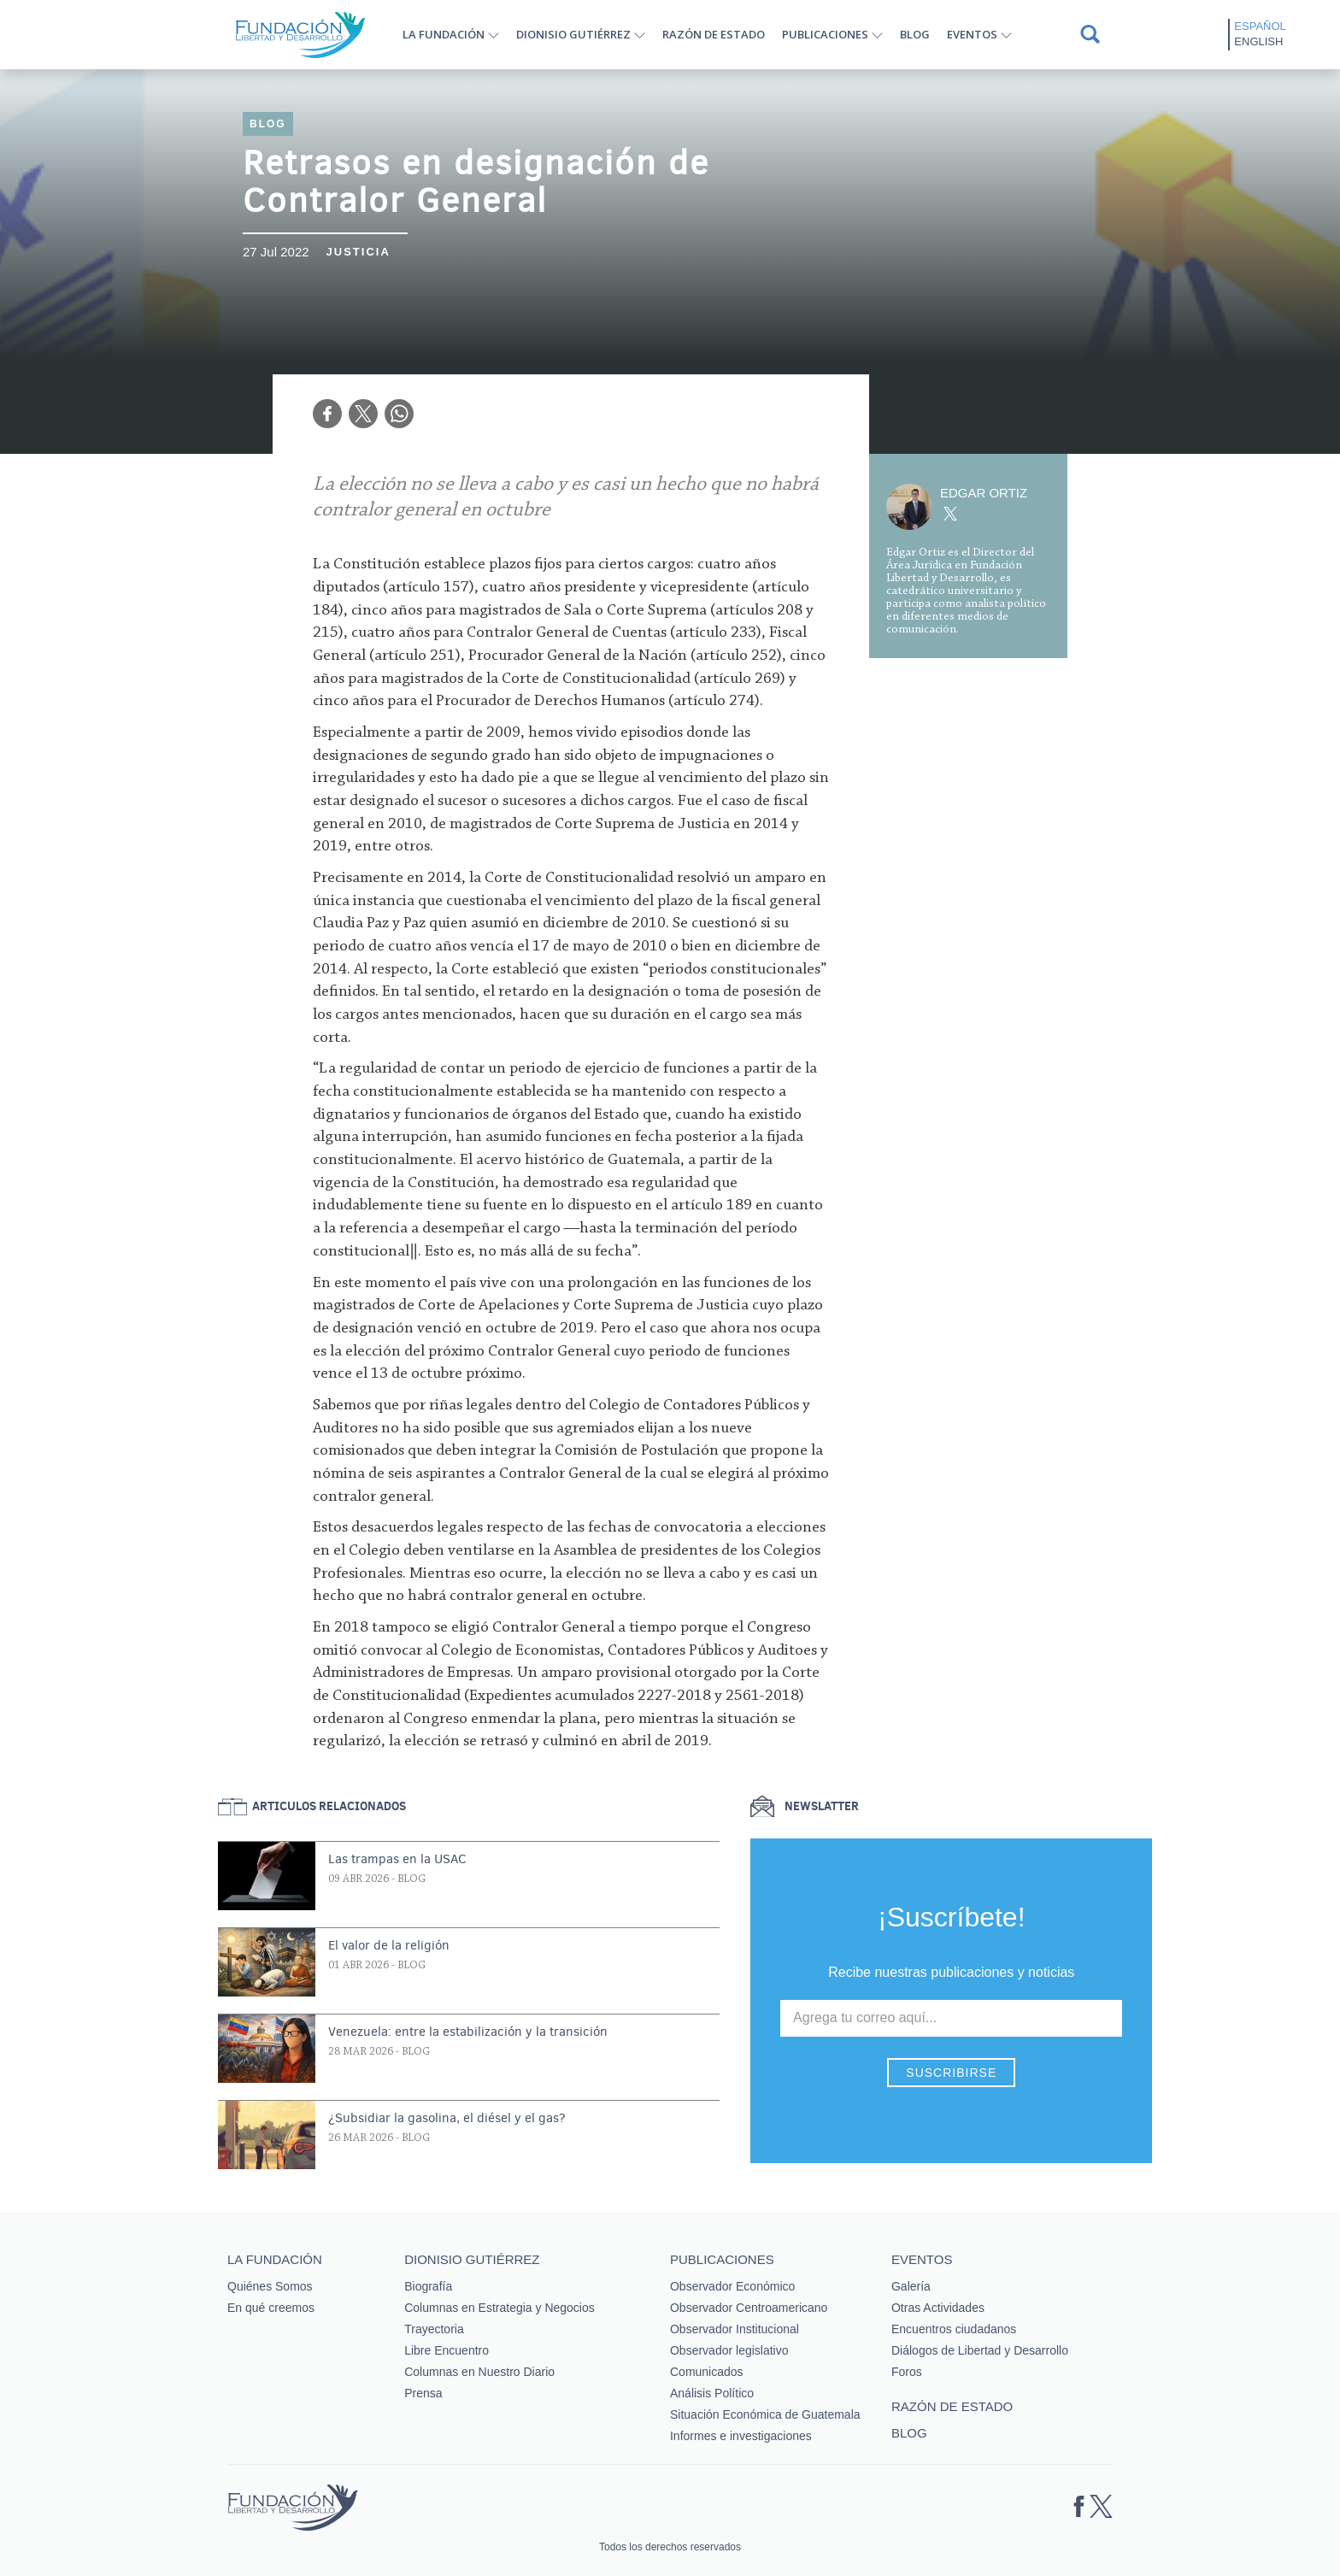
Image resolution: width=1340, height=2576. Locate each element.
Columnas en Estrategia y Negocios (499, 2307)
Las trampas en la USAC (397, 1858)
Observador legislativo (729, 2350)
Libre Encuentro (446, 2350)
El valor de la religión (389, 1945)
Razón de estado (713, 34)
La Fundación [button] (444, 34)
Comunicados (706, 2372)
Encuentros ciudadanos (953, 2329)
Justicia (358, 251)
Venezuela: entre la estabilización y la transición (468, 2031)
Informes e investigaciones (741, 2436)
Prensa (423, 2393)
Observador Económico (732, 2286)
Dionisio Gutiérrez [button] (573, 34)
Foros (906, 2372)
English (1258, 41)
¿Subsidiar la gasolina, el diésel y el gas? (447, 2117)
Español (1259, 26)
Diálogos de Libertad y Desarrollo (979, 2350)
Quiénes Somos (270, 2286)
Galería (911, 2286)
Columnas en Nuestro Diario (479, 2372)
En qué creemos (270, 2307)
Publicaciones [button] (825, 34)
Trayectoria (434, 2329)
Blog (915, 34)
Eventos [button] (972, 34)
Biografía (428, 2286)
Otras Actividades (937, 2307)
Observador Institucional (734, 2329)
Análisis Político (712, 2393)
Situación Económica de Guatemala (765, 2414)
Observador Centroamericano (748, 2307)
